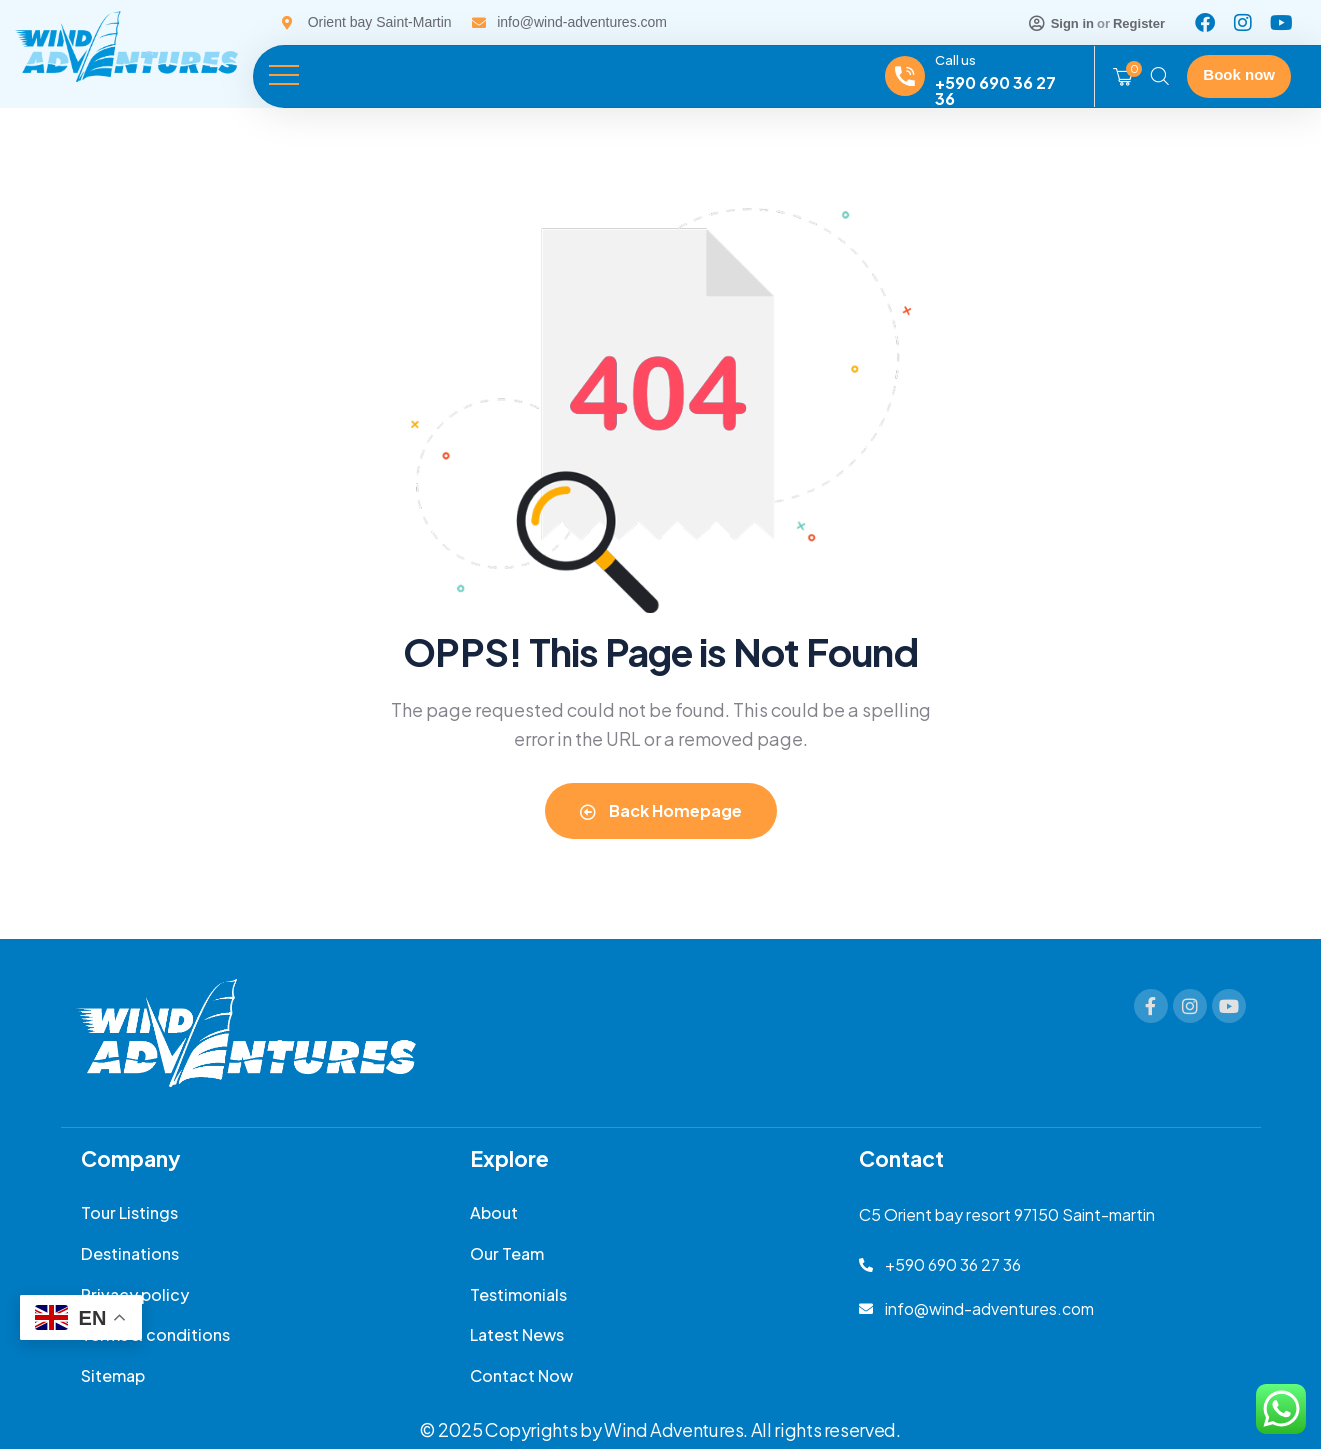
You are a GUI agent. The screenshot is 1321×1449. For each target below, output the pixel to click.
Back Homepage (661, 810)
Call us (955, 60)
